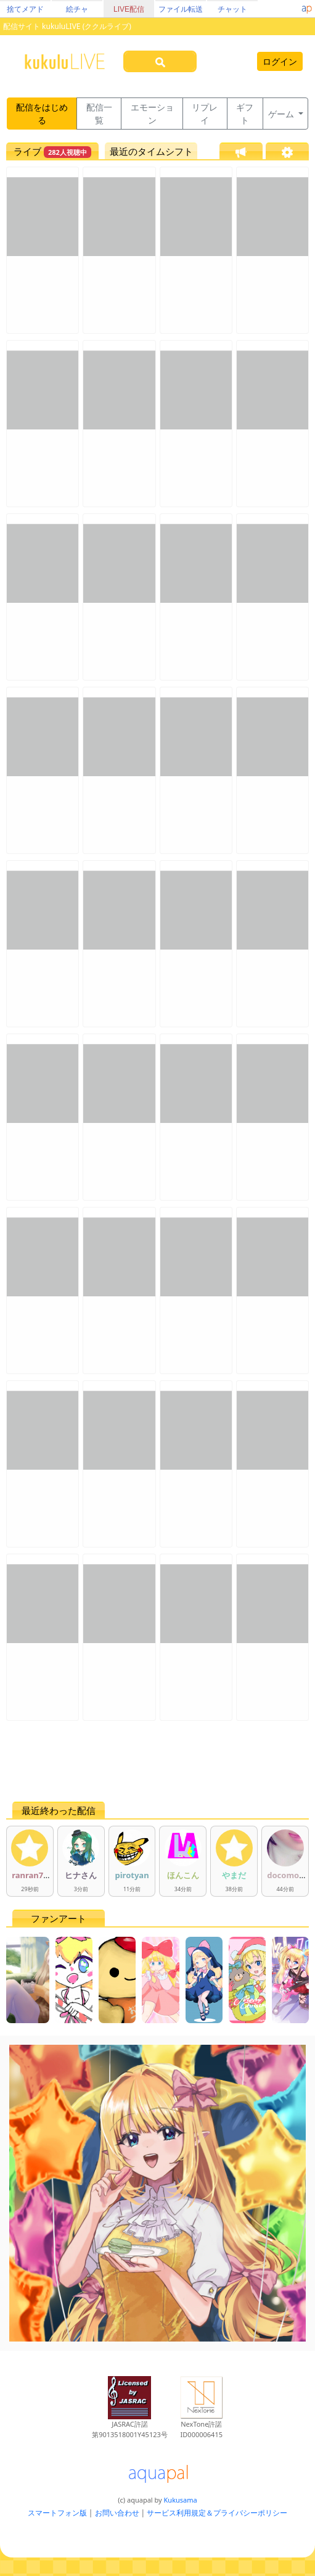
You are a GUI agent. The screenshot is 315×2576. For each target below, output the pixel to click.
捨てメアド (25, 9)
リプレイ (205, 113)
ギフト (244, 113)
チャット (232, 9)
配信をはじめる (42, 113)
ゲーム (282, 114)
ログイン (280, 61)
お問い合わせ (117, 2513)
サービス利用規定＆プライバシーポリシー (217, 2513)
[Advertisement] (157, 1761)
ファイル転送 (180, 9)
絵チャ (77, 9)
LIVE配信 (128, 9)
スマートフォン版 (57, 2513)
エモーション (152, 113)
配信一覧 (99, 113)
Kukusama (180, 2499)
